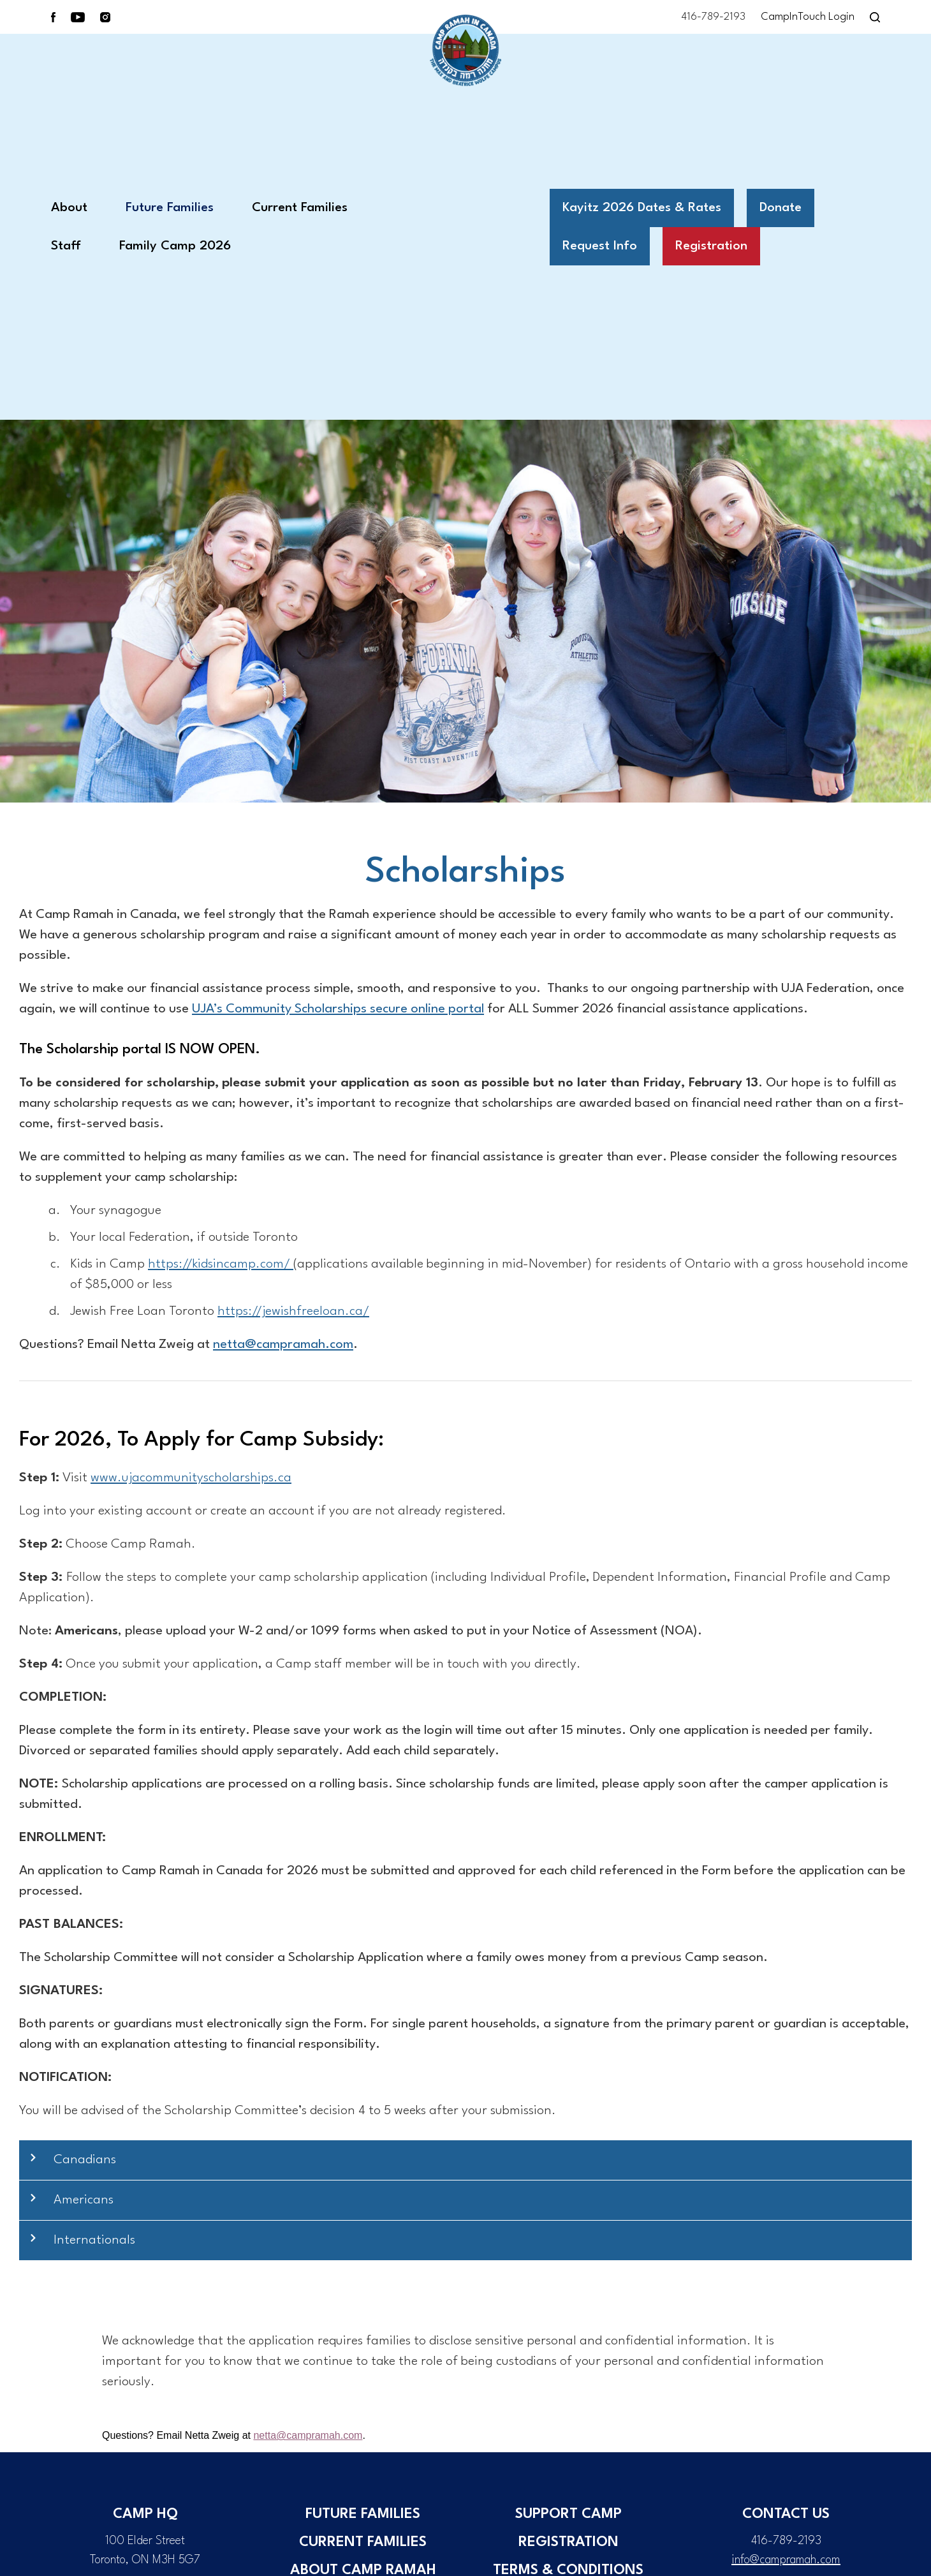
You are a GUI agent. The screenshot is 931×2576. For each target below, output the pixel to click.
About (69, 208)
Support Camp (568, 2514)
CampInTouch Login (807, 16)
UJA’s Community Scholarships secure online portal (338, 1009)
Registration (711, 246)
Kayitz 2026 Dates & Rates (641, 208)
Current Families (300, 208)
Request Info (599, 246)
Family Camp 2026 (175, 246)
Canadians (85, 2160)
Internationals (94, 2240)
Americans (84, 2200)
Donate (780, 208)
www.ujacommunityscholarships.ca (191, 1478)
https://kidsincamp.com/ (220, 1264)
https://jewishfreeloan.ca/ (293, 1311)
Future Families (170, 208)
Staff (66, 246)
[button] (465, 2160)
